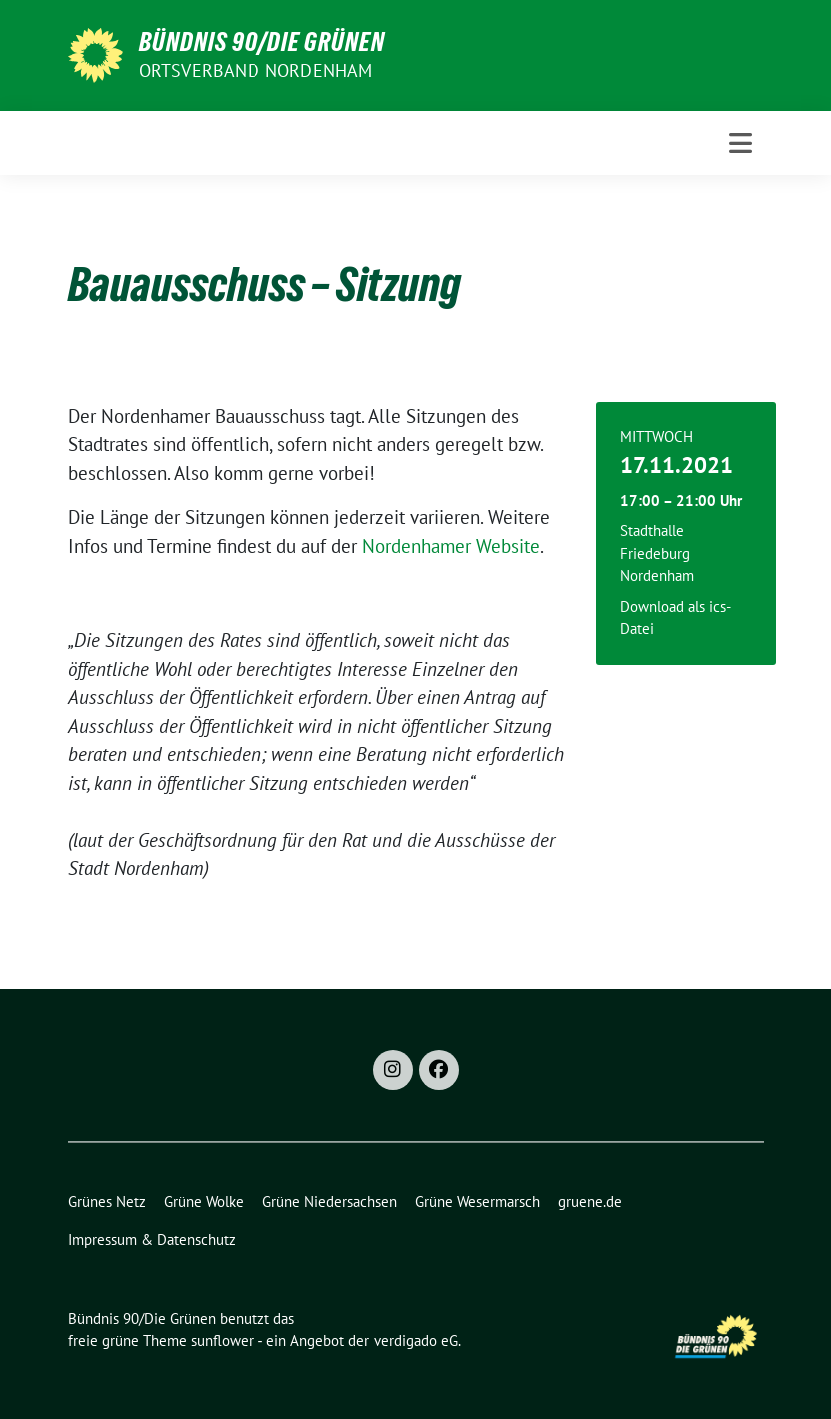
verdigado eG (416, 1340)
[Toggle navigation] (740, 143)
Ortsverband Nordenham (256, 70)
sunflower (222, 1340)
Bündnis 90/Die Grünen (262, 42)
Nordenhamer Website (451, 546)
